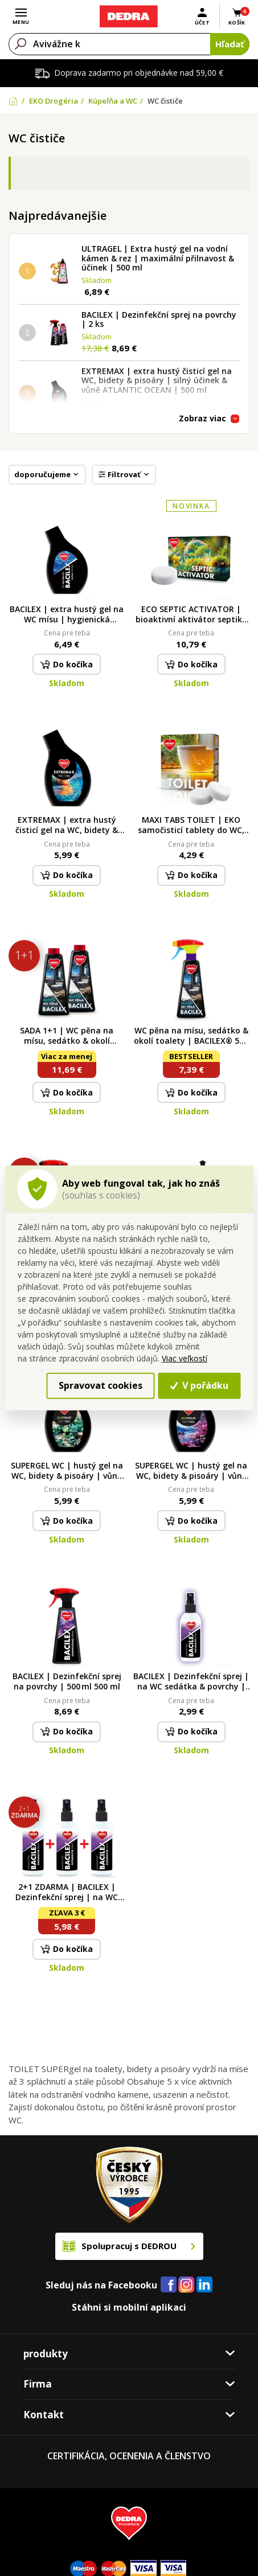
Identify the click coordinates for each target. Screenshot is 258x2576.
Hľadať (229, 44)
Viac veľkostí (184, 1358)
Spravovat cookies (100, 1385)
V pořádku (199, 1385)
